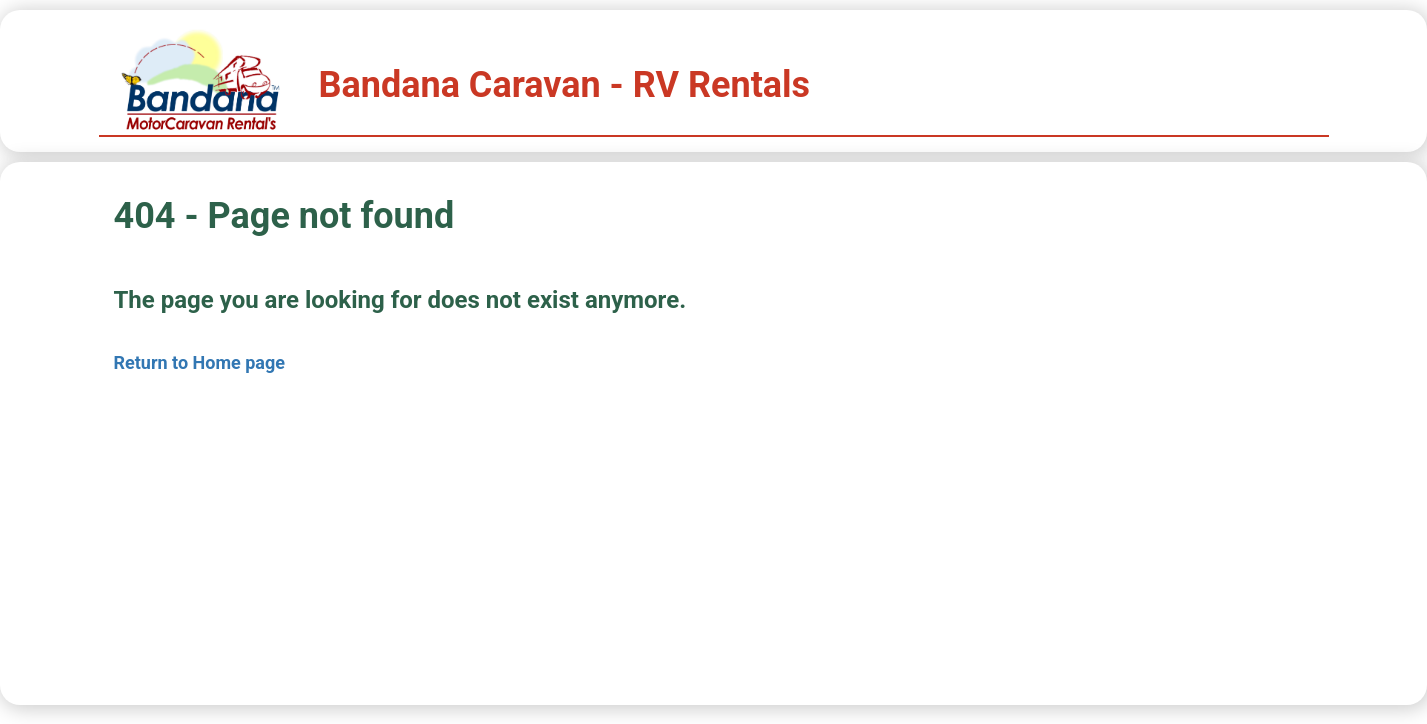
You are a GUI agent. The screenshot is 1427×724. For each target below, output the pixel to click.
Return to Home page (200, 362)
